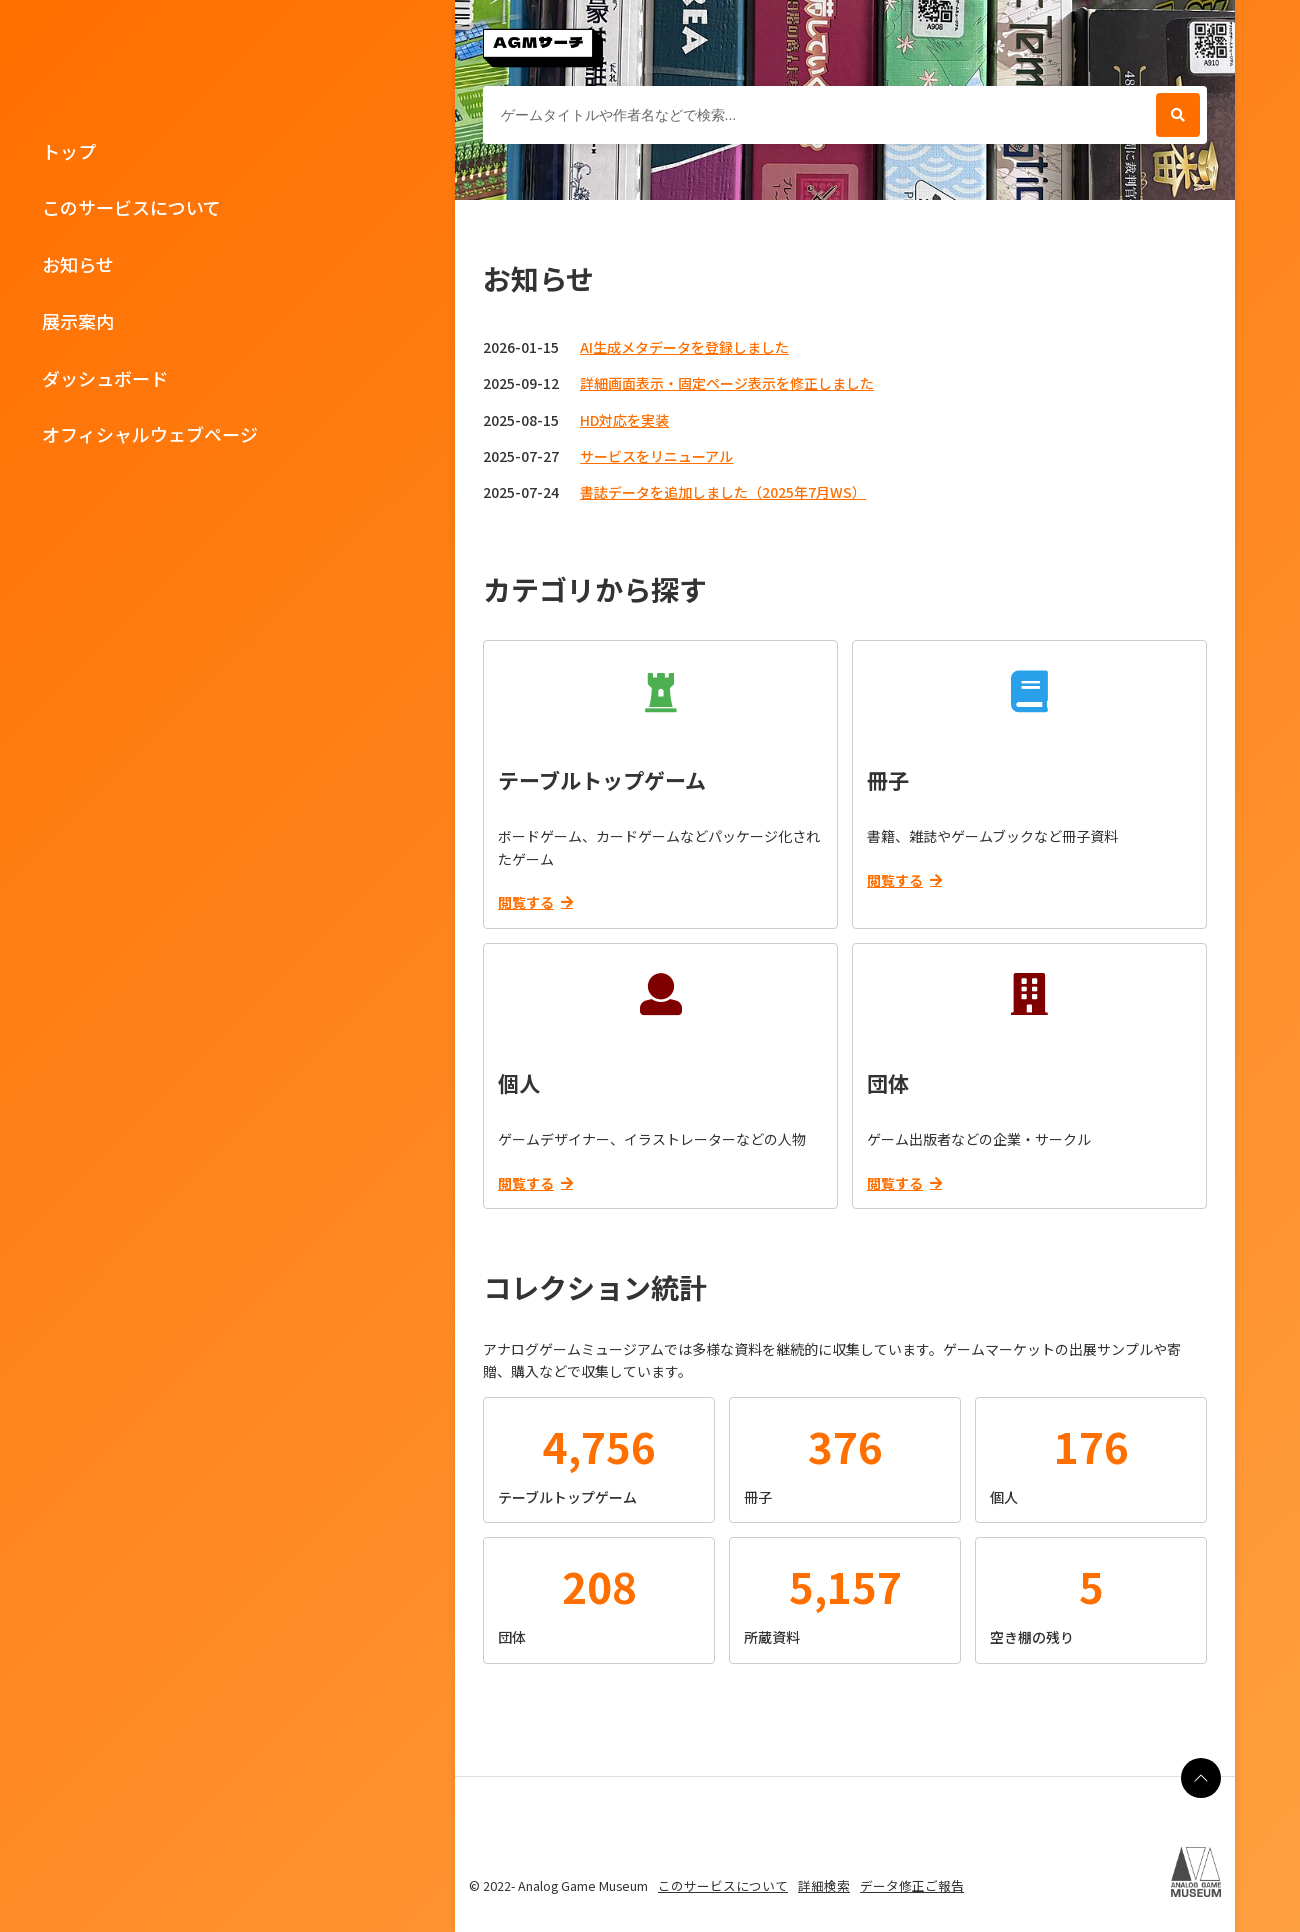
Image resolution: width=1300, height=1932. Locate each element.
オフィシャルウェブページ (150, 434)
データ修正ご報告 (912, 1885)
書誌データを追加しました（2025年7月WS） (723, 492)
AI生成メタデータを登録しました (684, 347)
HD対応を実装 (624, 420)
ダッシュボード (105, 378)
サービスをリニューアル (656, 456)
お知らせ (78, 264)
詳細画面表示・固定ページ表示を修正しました (727, 383)
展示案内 (78, 321)
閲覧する (535, 902)
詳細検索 (824, 1885)
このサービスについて (131, 207)
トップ (69, 151)
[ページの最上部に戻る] (1201, 1778)
